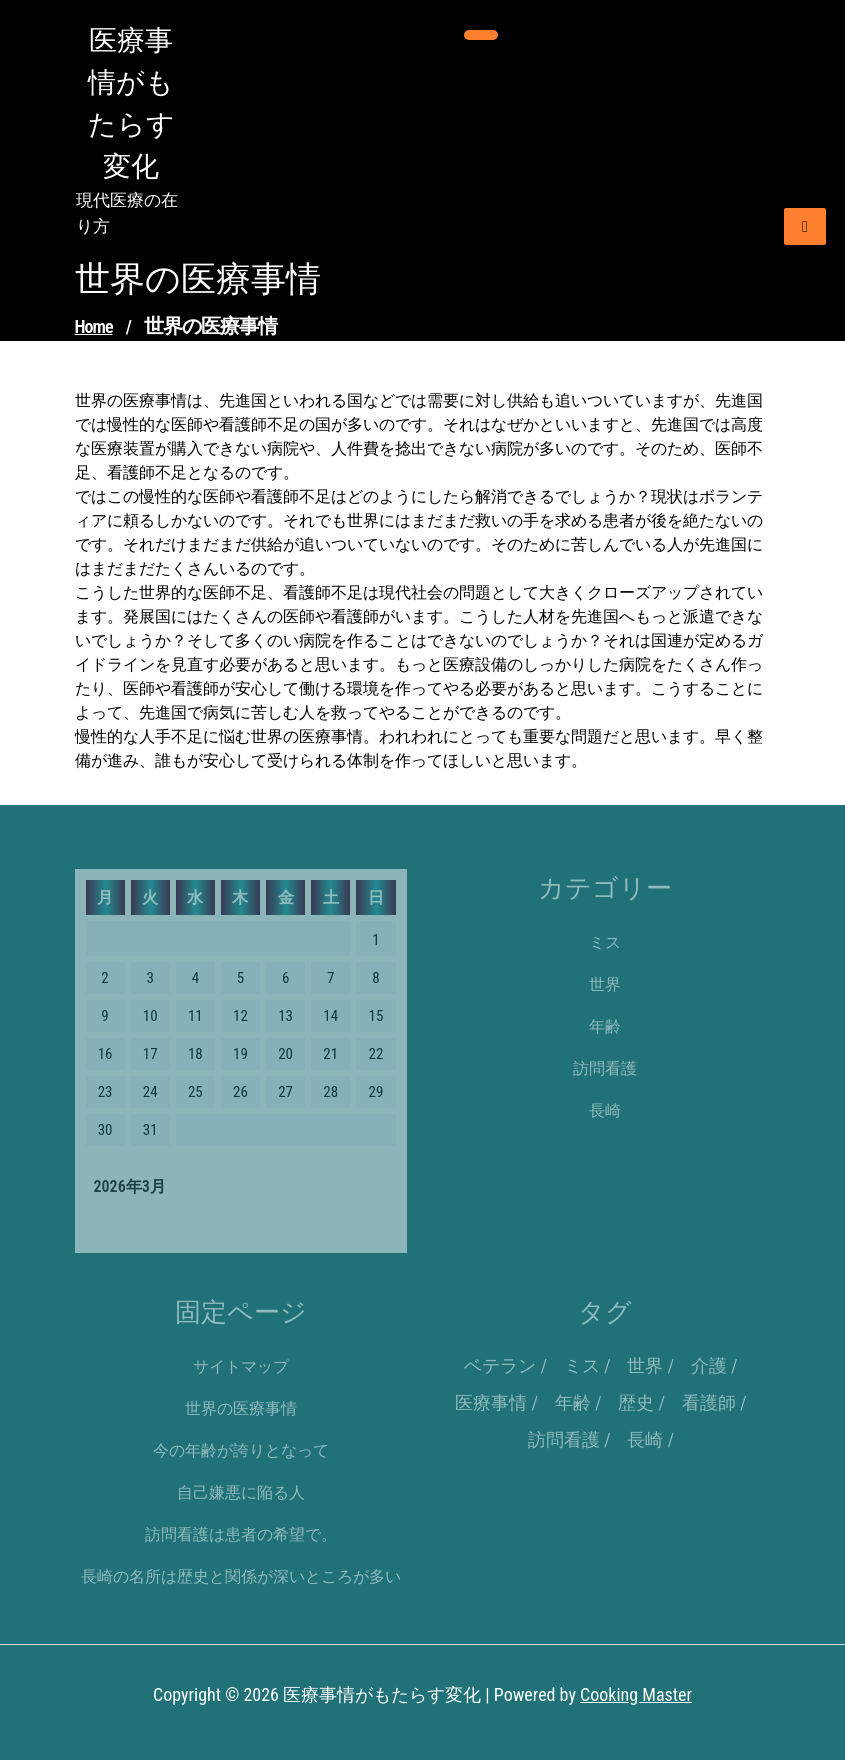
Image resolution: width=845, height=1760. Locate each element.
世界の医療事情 (241, 1408)
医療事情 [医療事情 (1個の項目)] (491, 1402)
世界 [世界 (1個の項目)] (645, 1365)
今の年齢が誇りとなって (241, 1450)
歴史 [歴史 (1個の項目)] (636, 1402)
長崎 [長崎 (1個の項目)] (645, 1439)
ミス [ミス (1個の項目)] (582, 1365)
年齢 (605, 1026)
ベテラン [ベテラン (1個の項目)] (500, 1365)
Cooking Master (636, 1694)
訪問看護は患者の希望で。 (241, 1534)
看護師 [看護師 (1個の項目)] (709, 1402)
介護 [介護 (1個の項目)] (709, 1365)
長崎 (605, 1110)
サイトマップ (241, 1366)
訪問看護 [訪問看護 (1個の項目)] (564, 1439)
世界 (605, 984)
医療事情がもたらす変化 (131, 103)
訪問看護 (605, 1068)
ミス (605, 942)
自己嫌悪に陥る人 (241, 1492)
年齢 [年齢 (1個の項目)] (573, 1402)
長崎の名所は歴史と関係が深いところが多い (241, 1576)
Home (94, 326)
